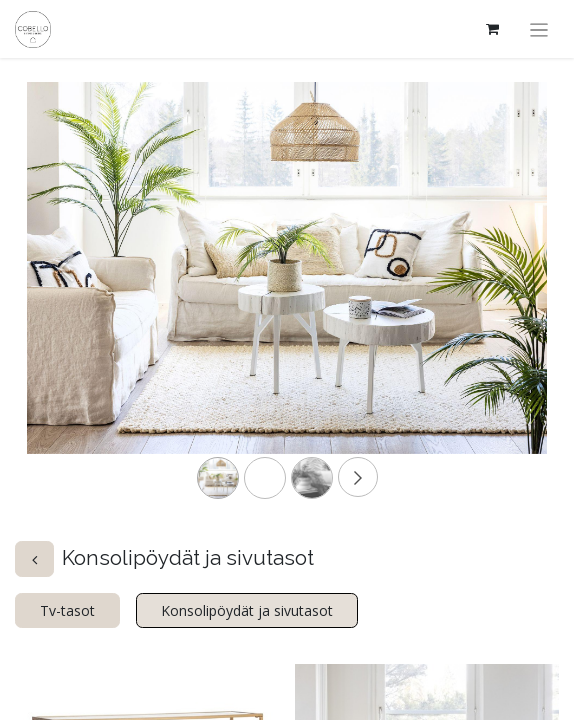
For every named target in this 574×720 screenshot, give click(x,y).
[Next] (508, 299)
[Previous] (66, 299)
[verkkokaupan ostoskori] (493, 29)
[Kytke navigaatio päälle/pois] (539, 29)
